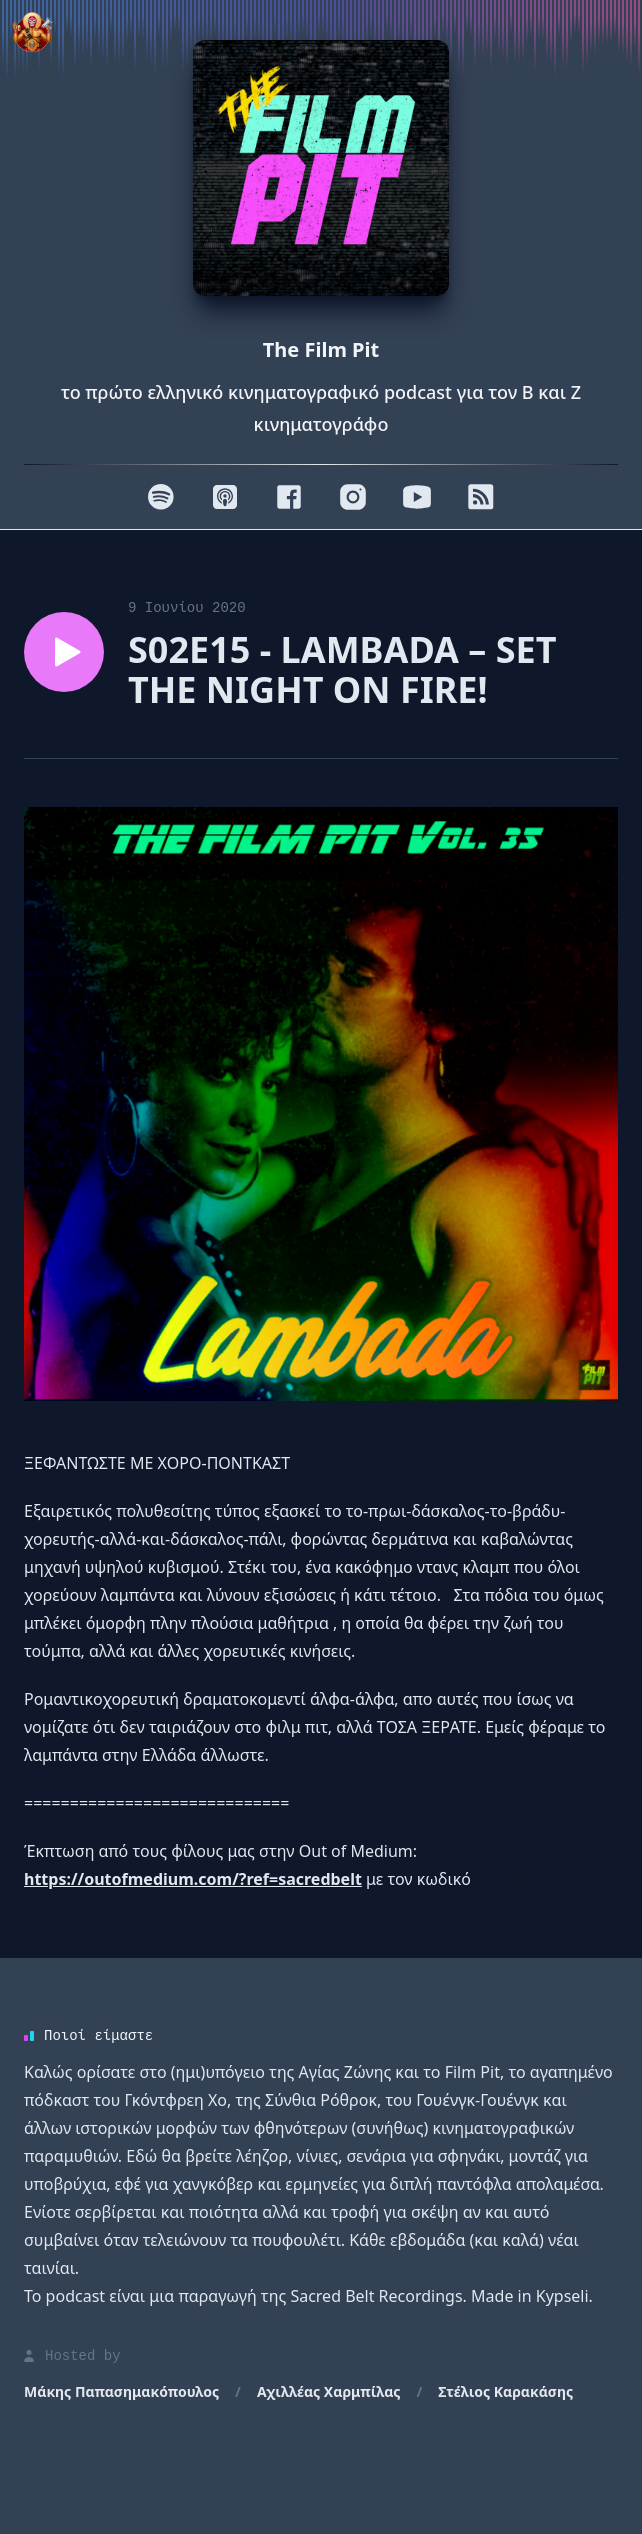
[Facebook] (289, 497)
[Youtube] (417, 497)
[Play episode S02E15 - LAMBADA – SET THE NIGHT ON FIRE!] (64, 652)
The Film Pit (321, 349)
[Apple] (225, 497)
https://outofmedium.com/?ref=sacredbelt (193, 1879)
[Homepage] (321, 168)
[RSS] (481, 497)
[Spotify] (161, 497)
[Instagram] (353, 497)
